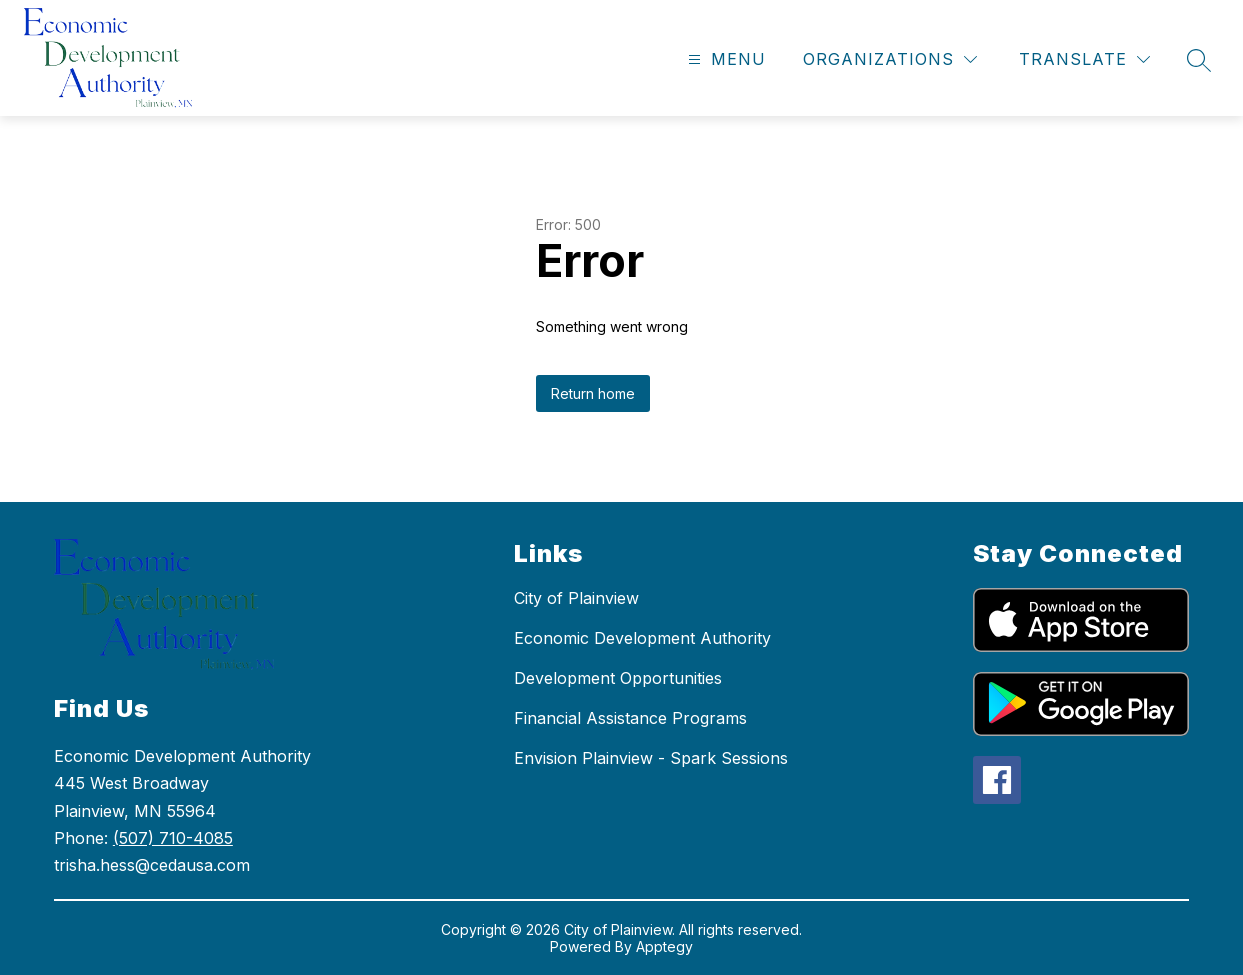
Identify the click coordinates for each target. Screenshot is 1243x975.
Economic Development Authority (642, 638)
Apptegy (664, 946)
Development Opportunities (618, 678)
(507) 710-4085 (173, 838)
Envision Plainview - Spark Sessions (651, 758)
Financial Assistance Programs (630, 718)
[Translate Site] (1084, 59)
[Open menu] (724, 59)
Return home (593, 393)
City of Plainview (576, 598)
